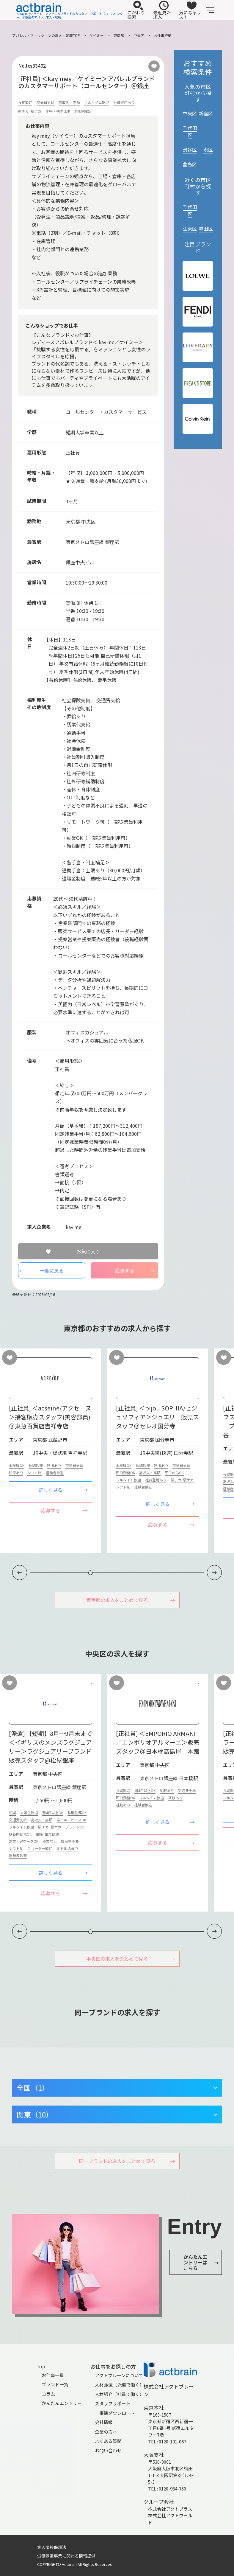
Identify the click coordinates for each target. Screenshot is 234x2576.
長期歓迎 (25, 102)
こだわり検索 (136, 10)
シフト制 (34, 1472)
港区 (208, 149)
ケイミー (96, 35)
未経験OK (16, 1465)
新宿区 (206, 113)
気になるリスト (190, 10)
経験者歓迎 (83, 111)
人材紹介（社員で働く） (119, 2394)
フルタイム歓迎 (96, 102)
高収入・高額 (69, 102)
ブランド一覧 (55, 2384)
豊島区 (190, 164)
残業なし (50, 1841)
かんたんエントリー (62, 2403)
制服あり (54, 1465)
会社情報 (104, 2422)
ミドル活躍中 (67, 1848)
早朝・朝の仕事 (57, 111)
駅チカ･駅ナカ (29, 111)
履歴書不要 (70, 1841)
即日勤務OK (125, 1472)
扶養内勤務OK (20, 1834)
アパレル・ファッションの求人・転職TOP (46, 35)
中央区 (139, 35)
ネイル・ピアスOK (71, 1819)
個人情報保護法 (51, 2547)
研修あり (16, 1472)
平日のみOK (174, 1472)
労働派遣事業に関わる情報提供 (66, 2556)
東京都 (118, 35)
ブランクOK (74, 1826)
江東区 (190, 228)
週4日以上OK (52, 1812)
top (41, 2366)
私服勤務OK (77, 1812)
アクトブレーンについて (119, 2375)
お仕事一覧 (53, 2375)
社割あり (123, 1804)
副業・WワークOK (23, 1841)
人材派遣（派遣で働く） (119, 2385)
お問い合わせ (108, 2450)
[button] (214, 1572)
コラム (48, 2394)
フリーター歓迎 (39, 1848)
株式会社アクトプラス (170, 2509)
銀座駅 (112, 542)
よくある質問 (108, 2441)
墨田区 (206, 228)
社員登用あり (124, 102)
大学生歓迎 (29, 1812)
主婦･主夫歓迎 (47, 1834)
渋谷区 (190, 149)
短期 (12, 1812)
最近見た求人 (162, 10)
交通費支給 (45, 102)
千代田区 (190, 131)
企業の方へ (106, 2432)
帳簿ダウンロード (117, 2413)
